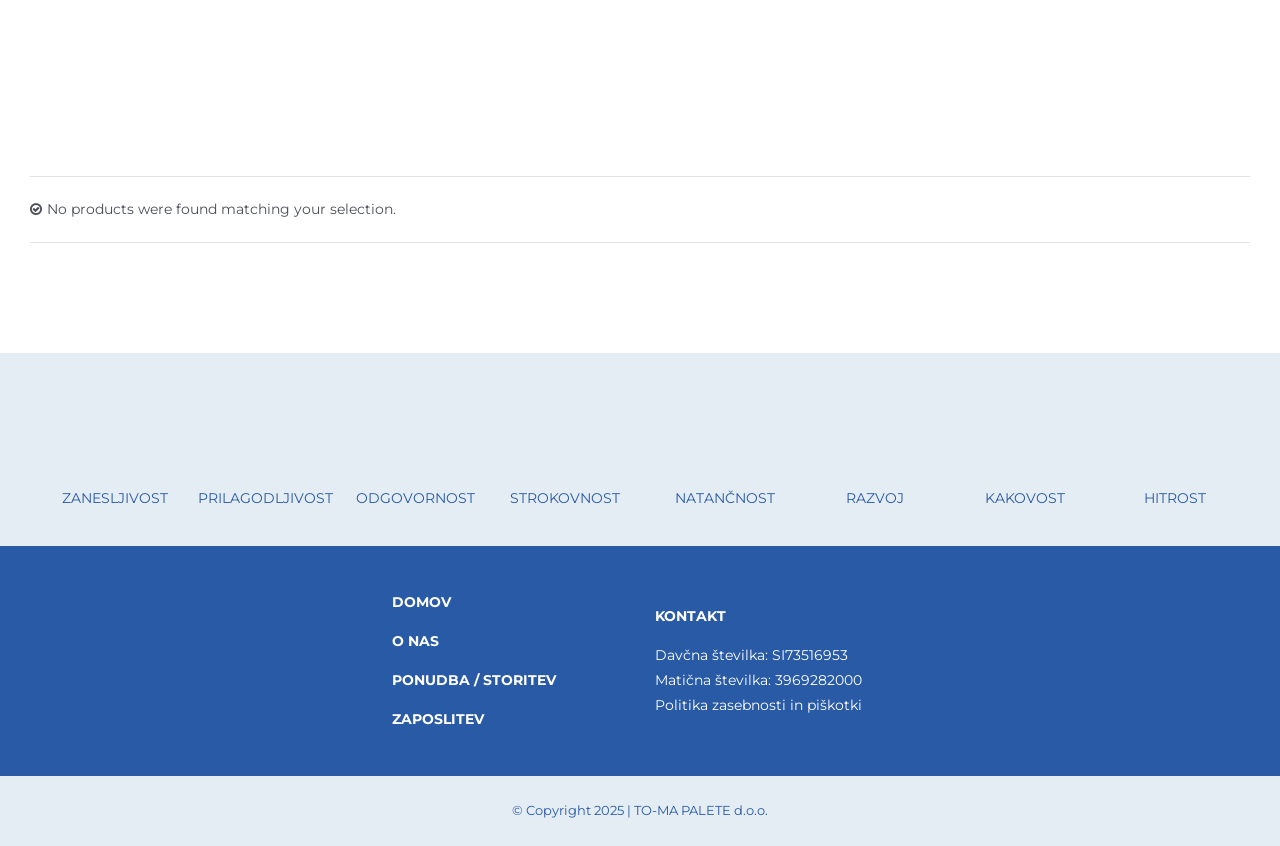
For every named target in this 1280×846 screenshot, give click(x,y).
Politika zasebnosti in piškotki (758, 705)
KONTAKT (690, 616)
